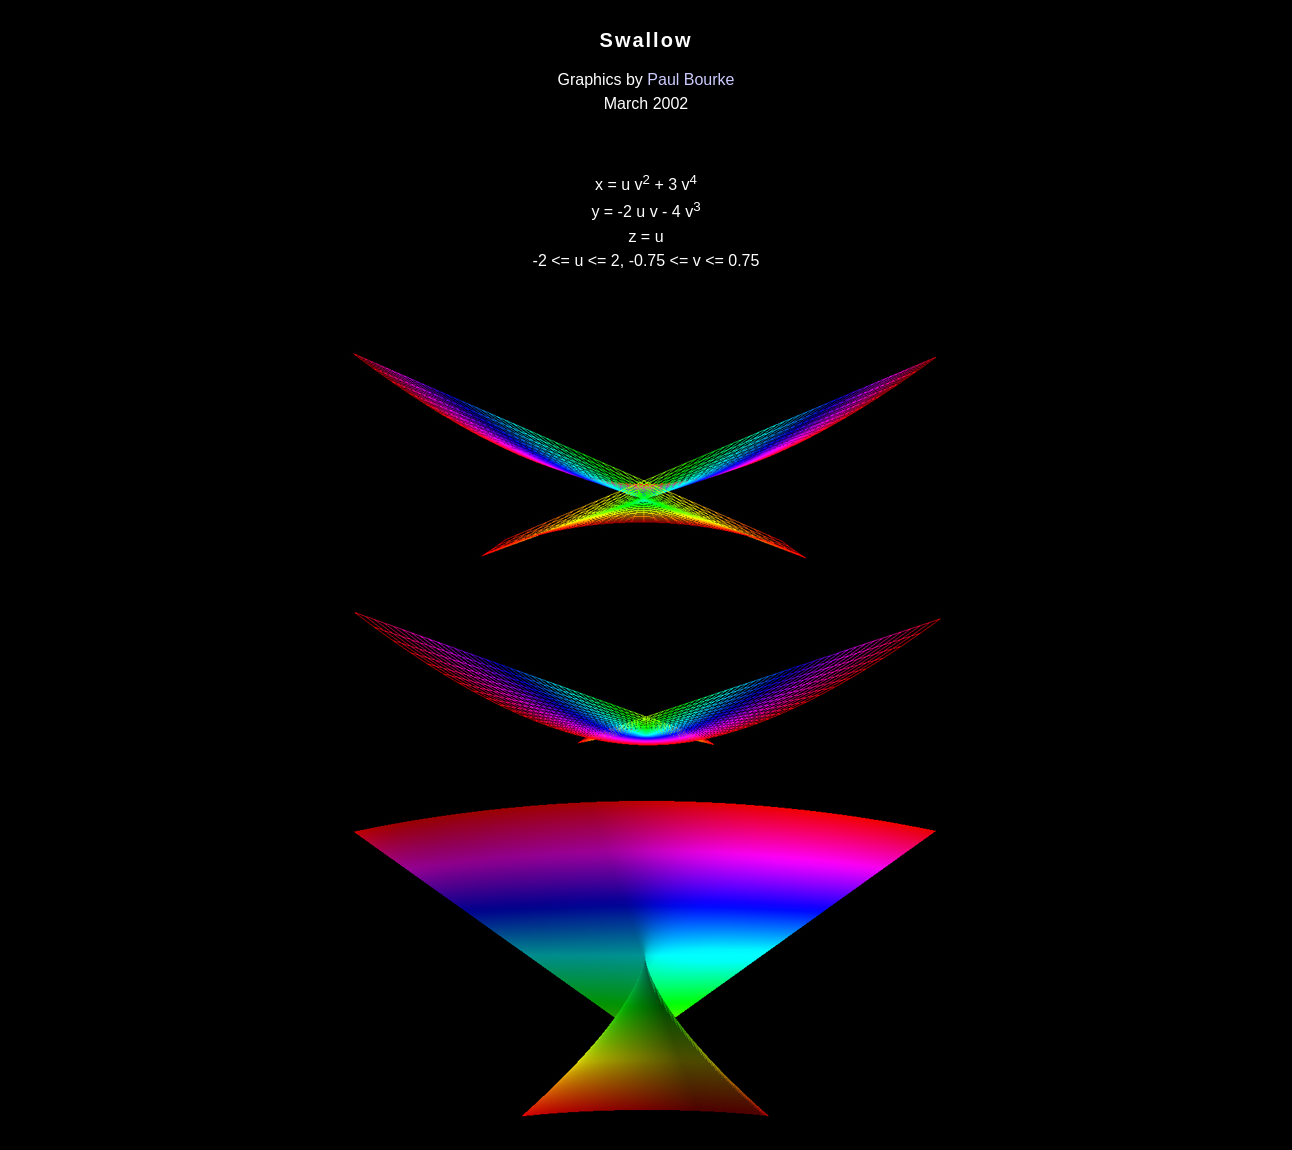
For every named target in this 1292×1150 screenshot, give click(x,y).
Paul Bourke (690, 79)
